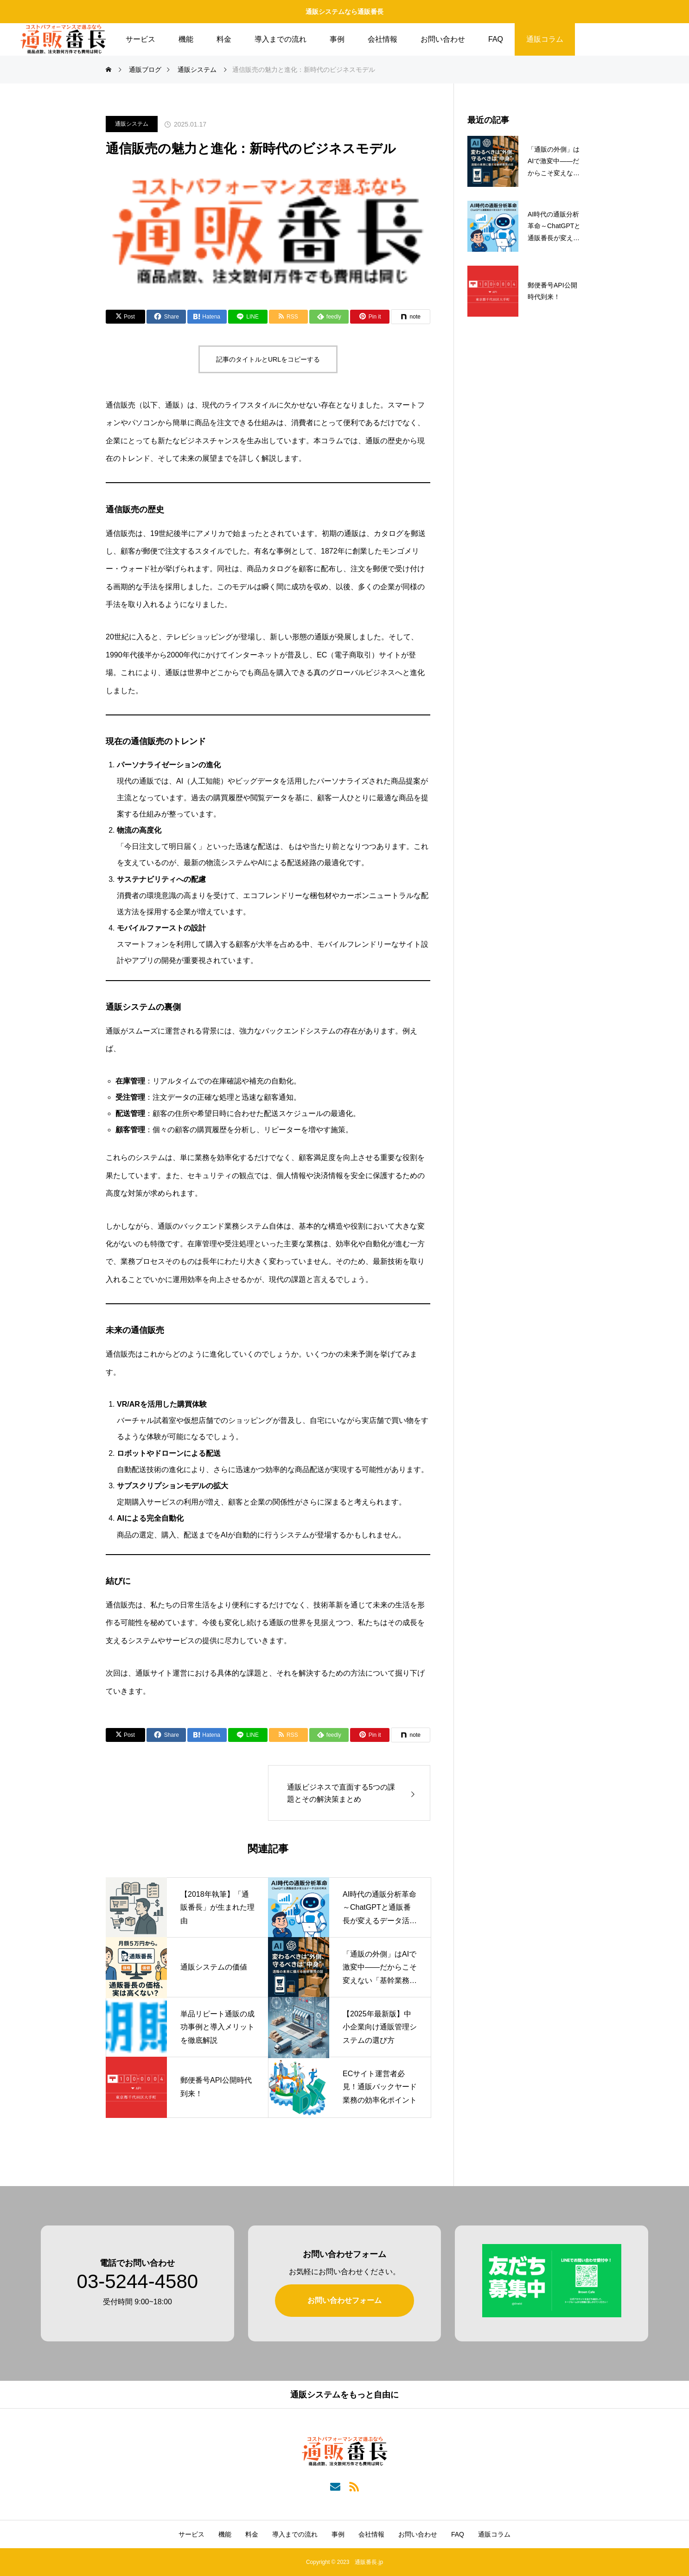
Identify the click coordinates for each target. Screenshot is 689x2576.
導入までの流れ (280, 39)
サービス (140, 39)
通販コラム (544, 39)
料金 (224, 39)
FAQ (495, 39)
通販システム (131, 124)
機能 (186, 39)
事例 (337, 39)
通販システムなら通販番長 (344, 11)
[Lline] (248, 317)
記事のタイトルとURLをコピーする (268, 359)
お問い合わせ (443, 39)
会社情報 (382, 39)
